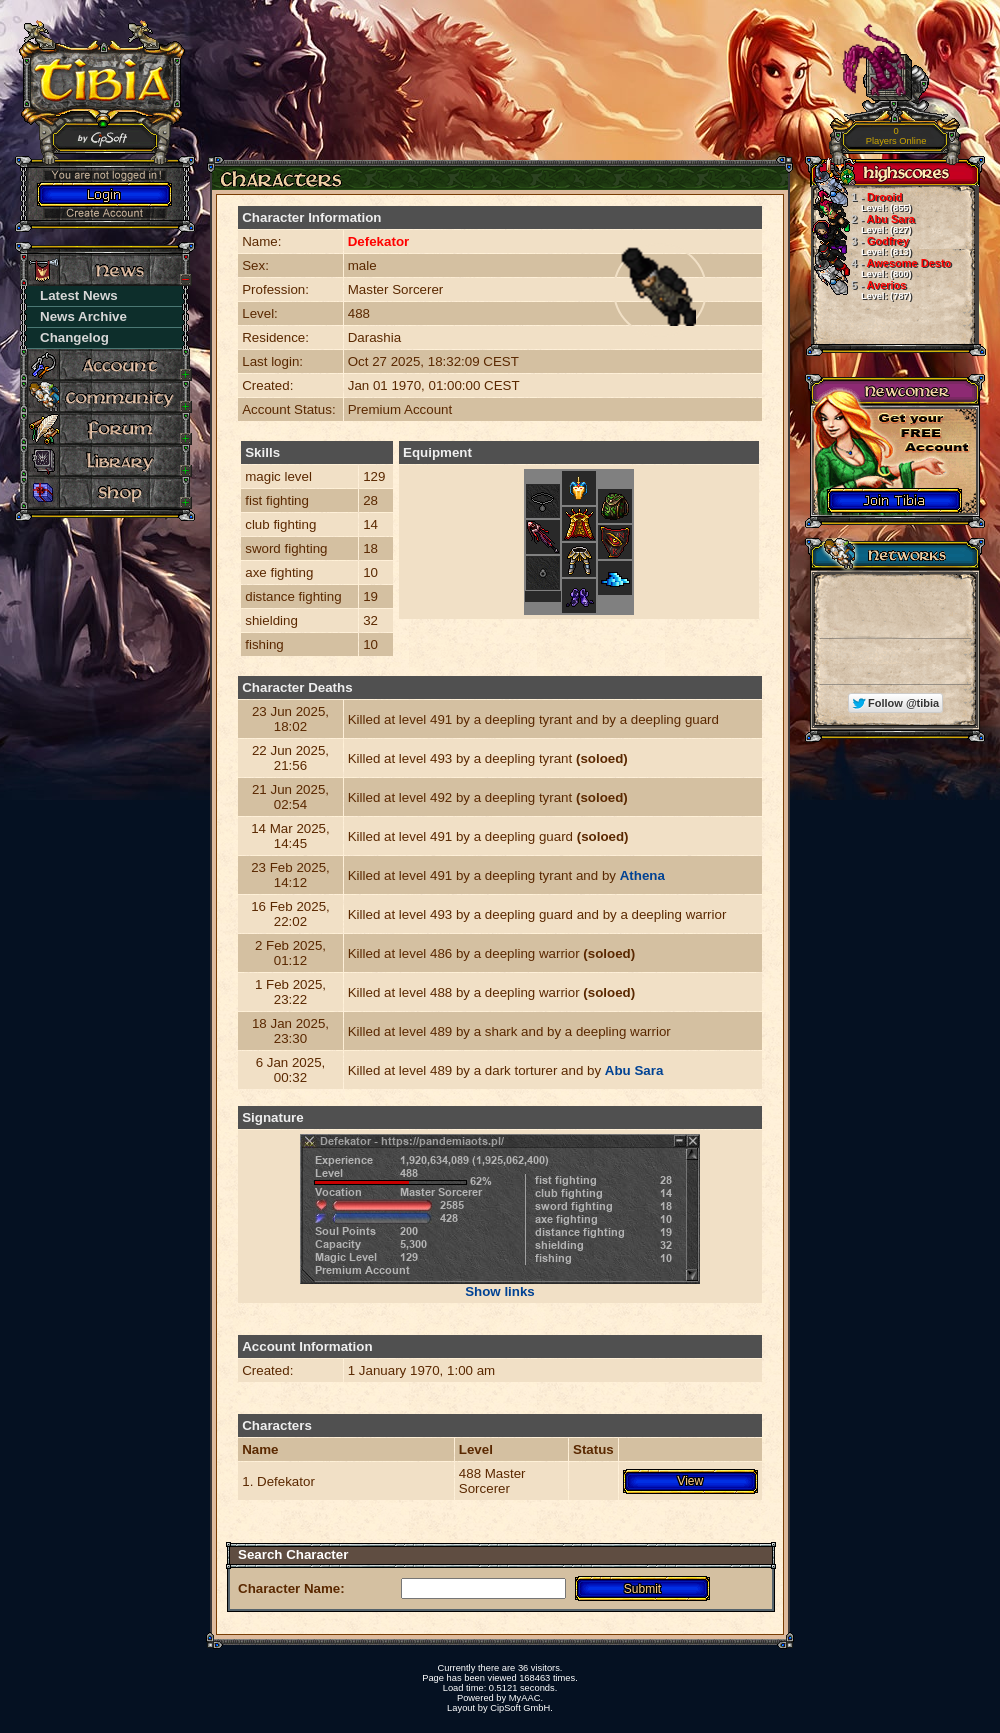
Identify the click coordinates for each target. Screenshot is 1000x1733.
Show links (500, 1291)
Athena (642, 875)
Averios (861, 290)
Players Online (896, 136)
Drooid (861, 202)
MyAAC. (526, 1698)
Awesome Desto (881, 268)
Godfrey (861, 246)
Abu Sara (634, 1070)
